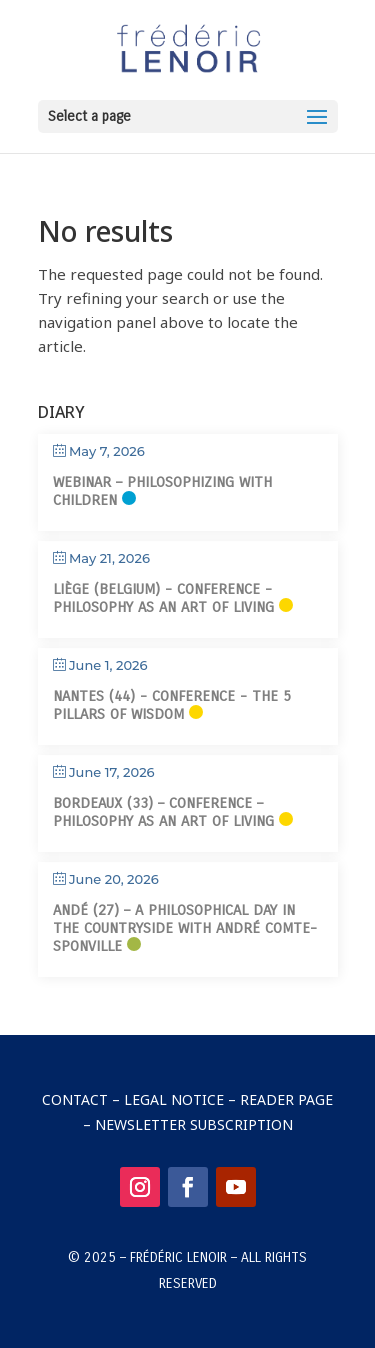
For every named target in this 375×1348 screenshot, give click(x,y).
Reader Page (286, 1099)
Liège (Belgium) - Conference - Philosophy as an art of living (163, 598)
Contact (75, 1099)
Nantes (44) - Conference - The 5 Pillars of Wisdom (172, 705)
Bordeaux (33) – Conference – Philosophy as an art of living (163, 812)
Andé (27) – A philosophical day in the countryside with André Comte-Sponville (185, 928)
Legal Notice (174, 1099)
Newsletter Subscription (194, 1124)
